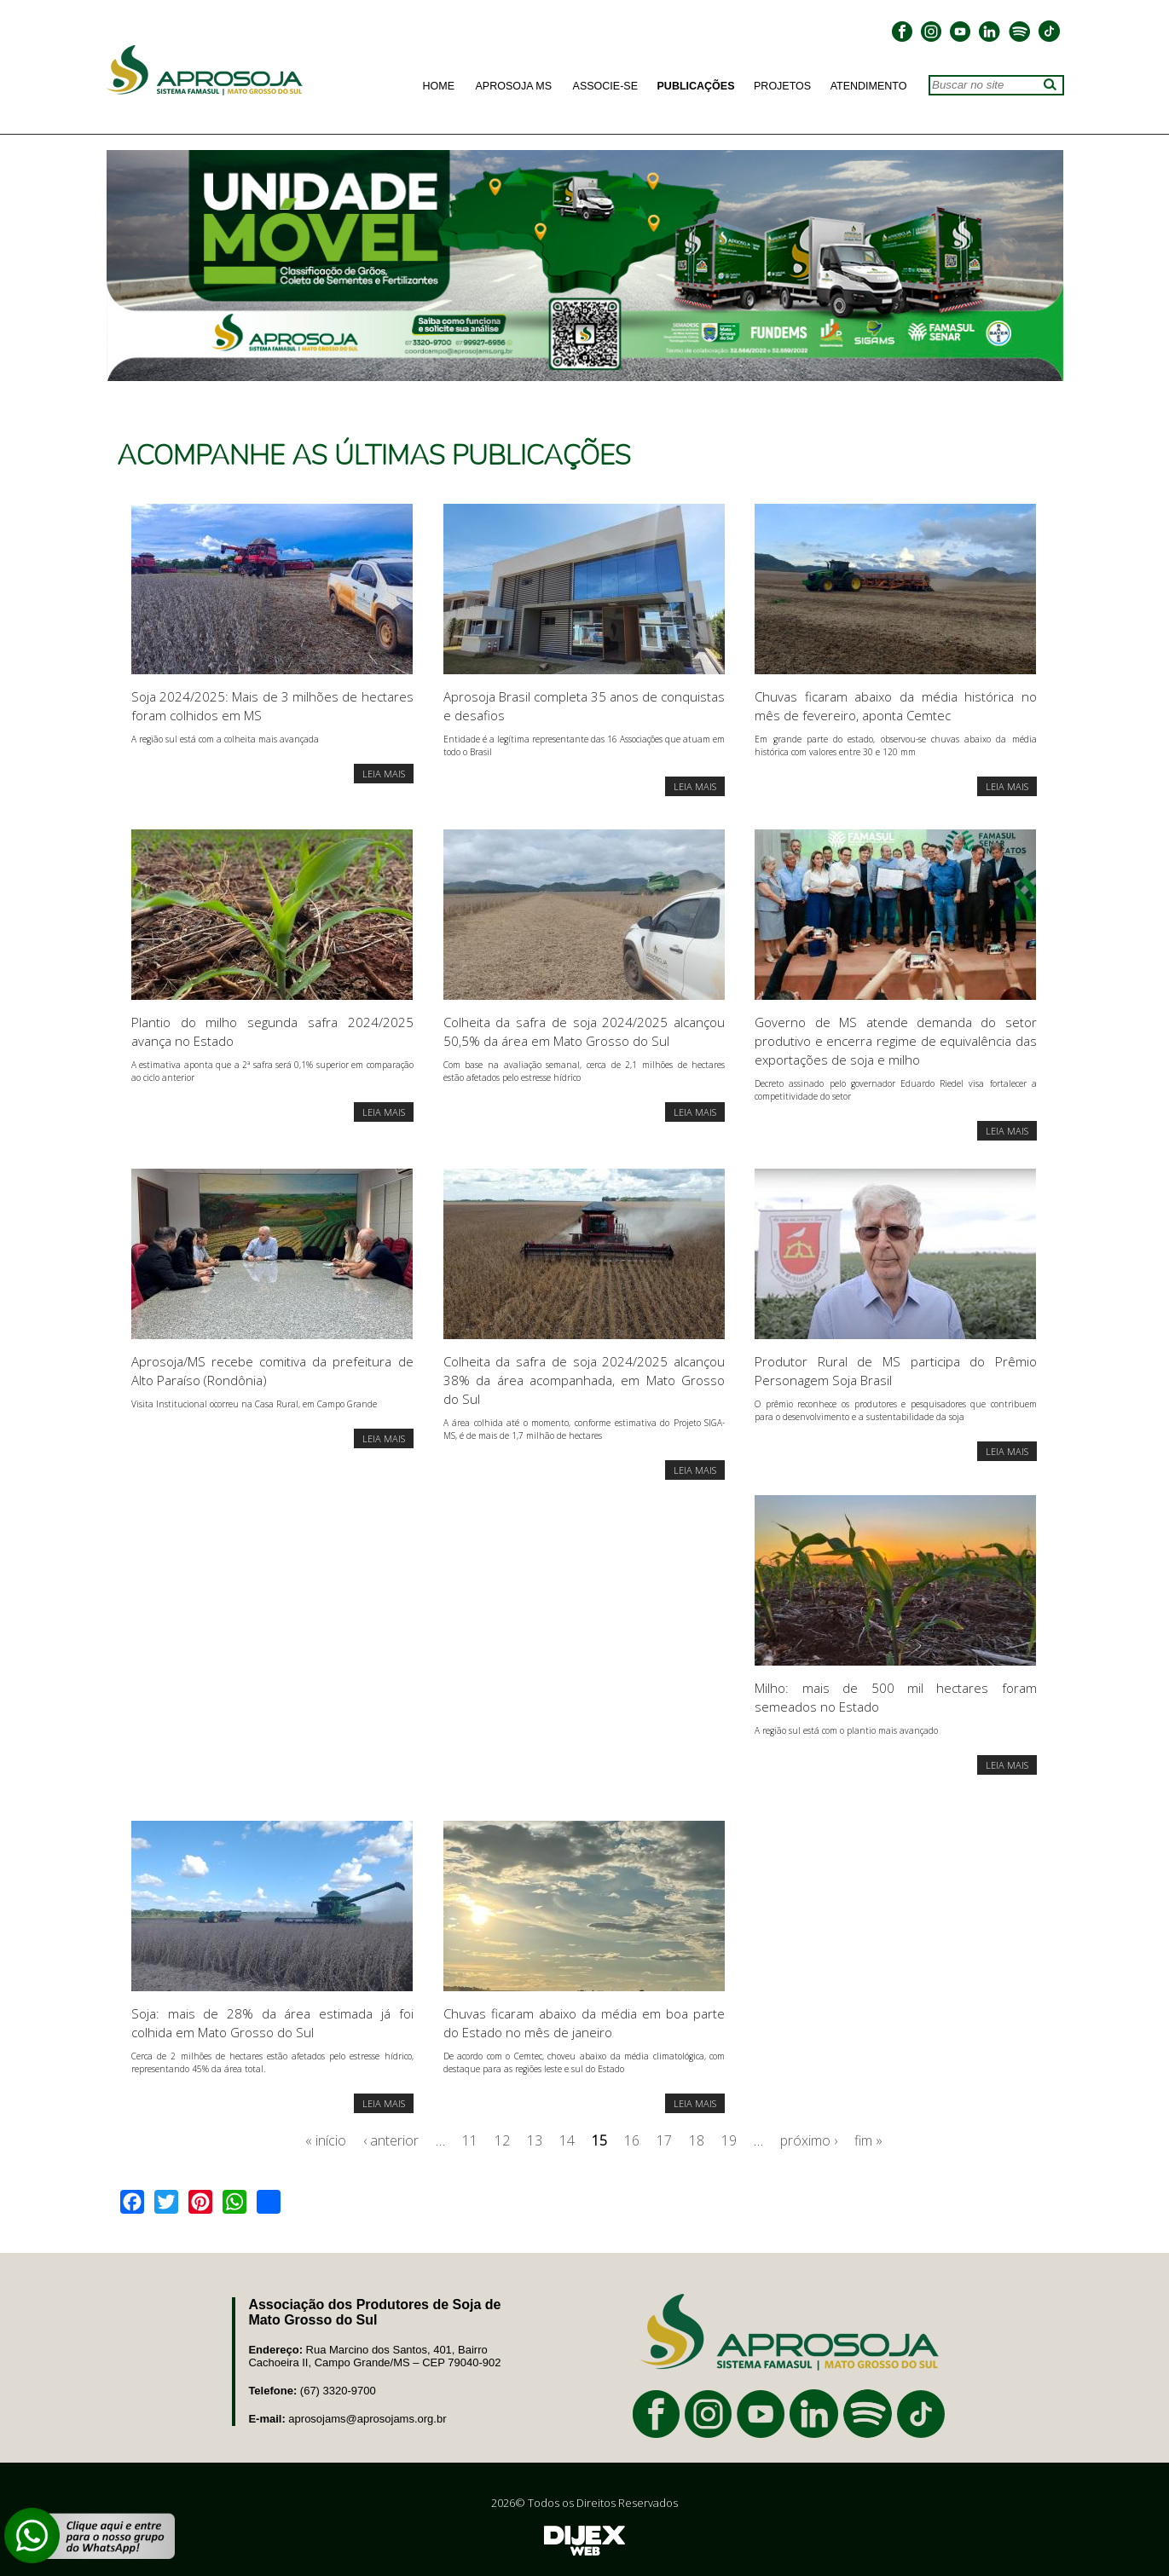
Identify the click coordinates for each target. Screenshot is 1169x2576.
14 (567, 2140)
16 (631, 2140)
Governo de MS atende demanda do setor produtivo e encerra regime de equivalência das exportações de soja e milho (895, 1041)
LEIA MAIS (383, 773)
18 (696, 2140)
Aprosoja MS (514, 86)
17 (664, 2140)
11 (469, 2140)
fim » (868, 2140)
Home (439, 86)
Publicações (696, 86)
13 (534, 2140)
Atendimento (868, 86)
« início (325, 2140)
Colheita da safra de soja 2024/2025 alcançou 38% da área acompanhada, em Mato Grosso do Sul (584, 1380)
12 (502, 2140)
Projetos (782, 86)
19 (729, 2140)
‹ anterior (391, 2140)
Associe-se (605, 86)
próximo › (808, 2140)
